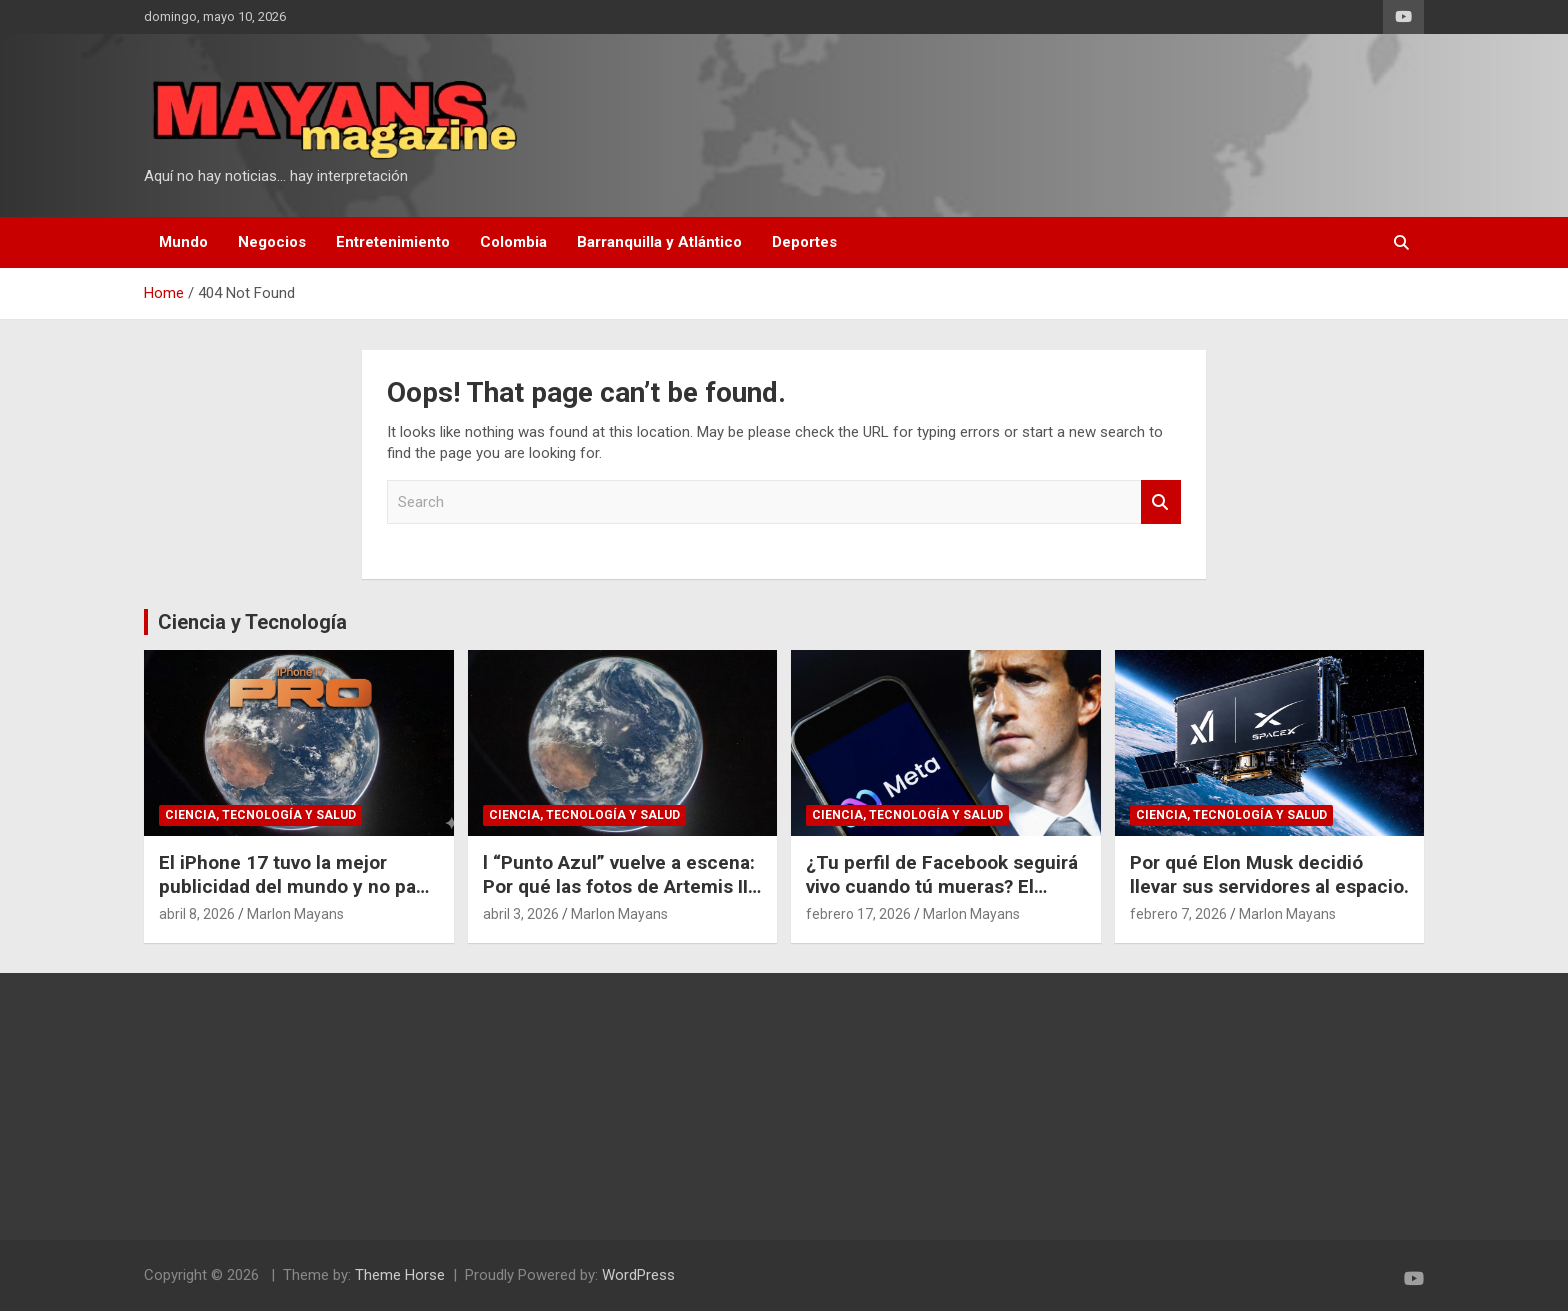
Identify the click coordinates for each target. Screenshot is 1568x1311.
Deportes (804, 242)
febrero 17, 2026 (858, 914)
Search (1161, 502)
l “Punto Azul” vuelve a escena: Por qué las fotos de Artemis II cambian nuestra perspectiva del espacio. (619, 899)
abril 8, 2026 (197, 914)
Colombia (513, 242)
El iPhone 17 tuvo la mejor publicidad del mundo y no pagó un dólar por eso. (298, 887)
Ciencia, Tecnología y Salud (260, 815)
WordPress (638, 1275)
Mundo (183, 242)
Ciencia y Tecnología (252, 622)
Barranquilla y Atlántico (659, 242)
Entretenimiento (393, 242)
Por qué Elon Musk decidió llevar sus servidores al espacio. (1269, 875)
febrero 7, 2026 (1178, 914)
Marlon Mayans (295, 914)
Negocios (272, 242)
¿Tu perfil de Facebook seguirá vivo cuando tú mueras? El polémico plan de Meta (942, 887)
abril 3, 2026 (521, 914)
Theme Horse (400, 1275)
